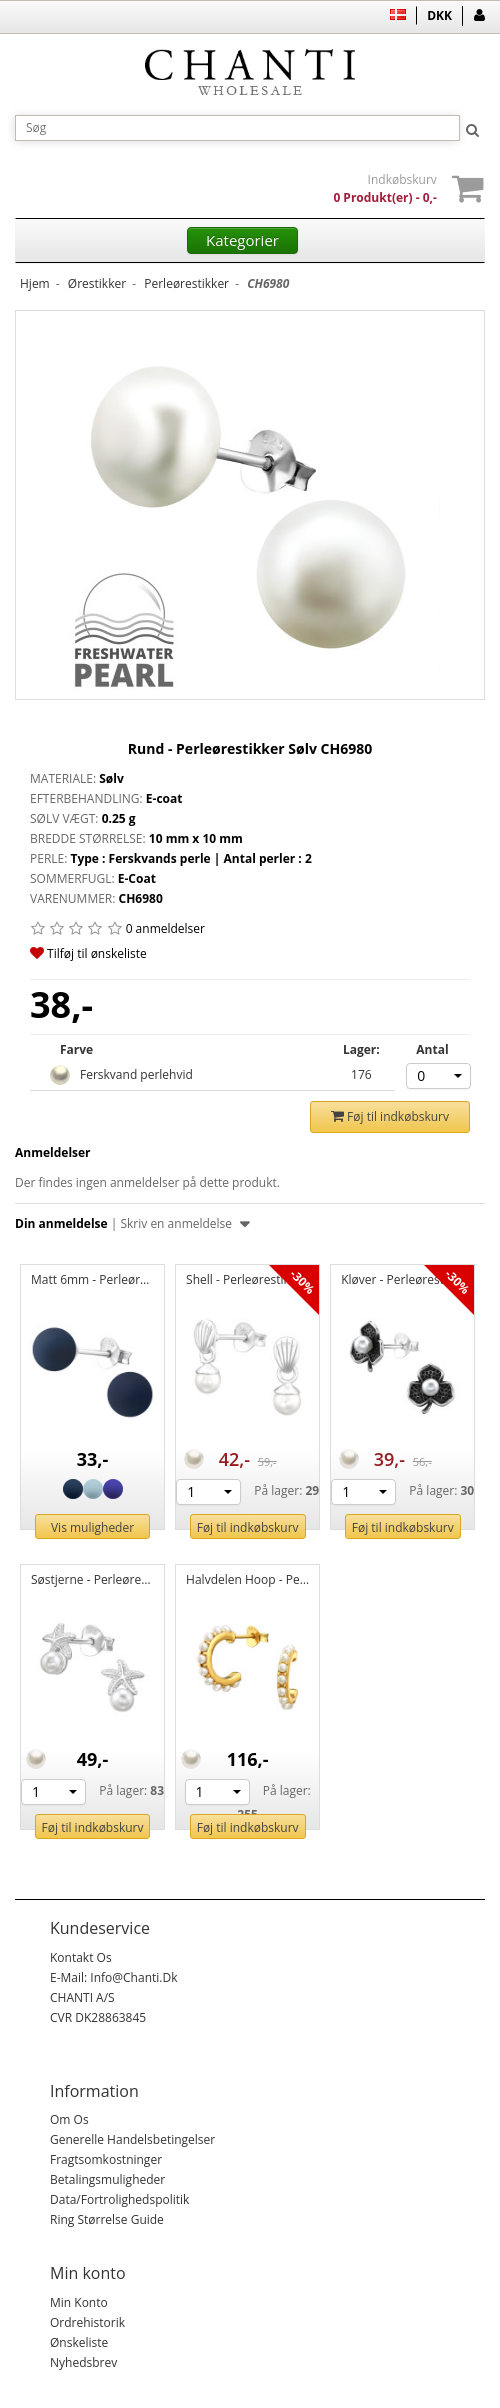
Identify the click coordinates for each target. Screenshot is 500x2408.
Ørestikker (97, 283)
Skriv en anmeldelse (184, 1223)
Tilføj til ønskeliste (88, 953)
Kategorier (242, 240)
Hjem (35, 283)
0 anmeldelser (165, 928)
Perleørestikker (186, 283)
